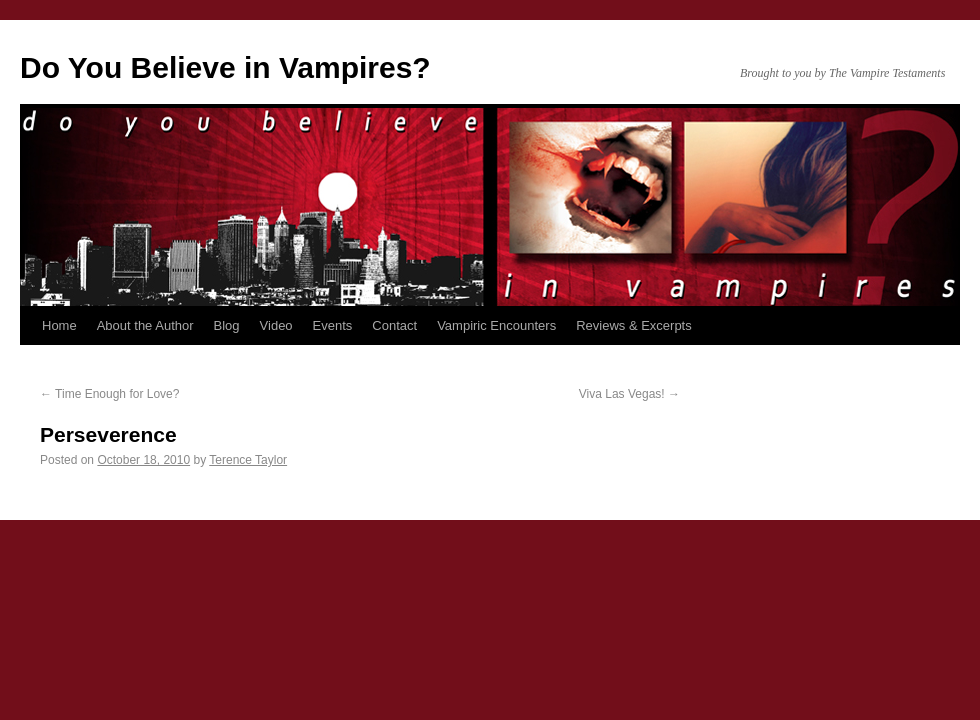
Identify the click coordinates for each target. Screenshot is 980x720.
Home (59, 325)
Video (276, 325)
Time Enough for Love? (109, 394)
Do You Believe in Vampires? (225, 67)
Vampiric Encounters (496, 325)
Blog (227, 325)
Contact (394, 325)
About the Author (145, 325)
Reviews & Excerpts (634, 325)
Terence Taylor (248, 460)
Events (333, 325)
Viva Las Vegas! (629, 394)
